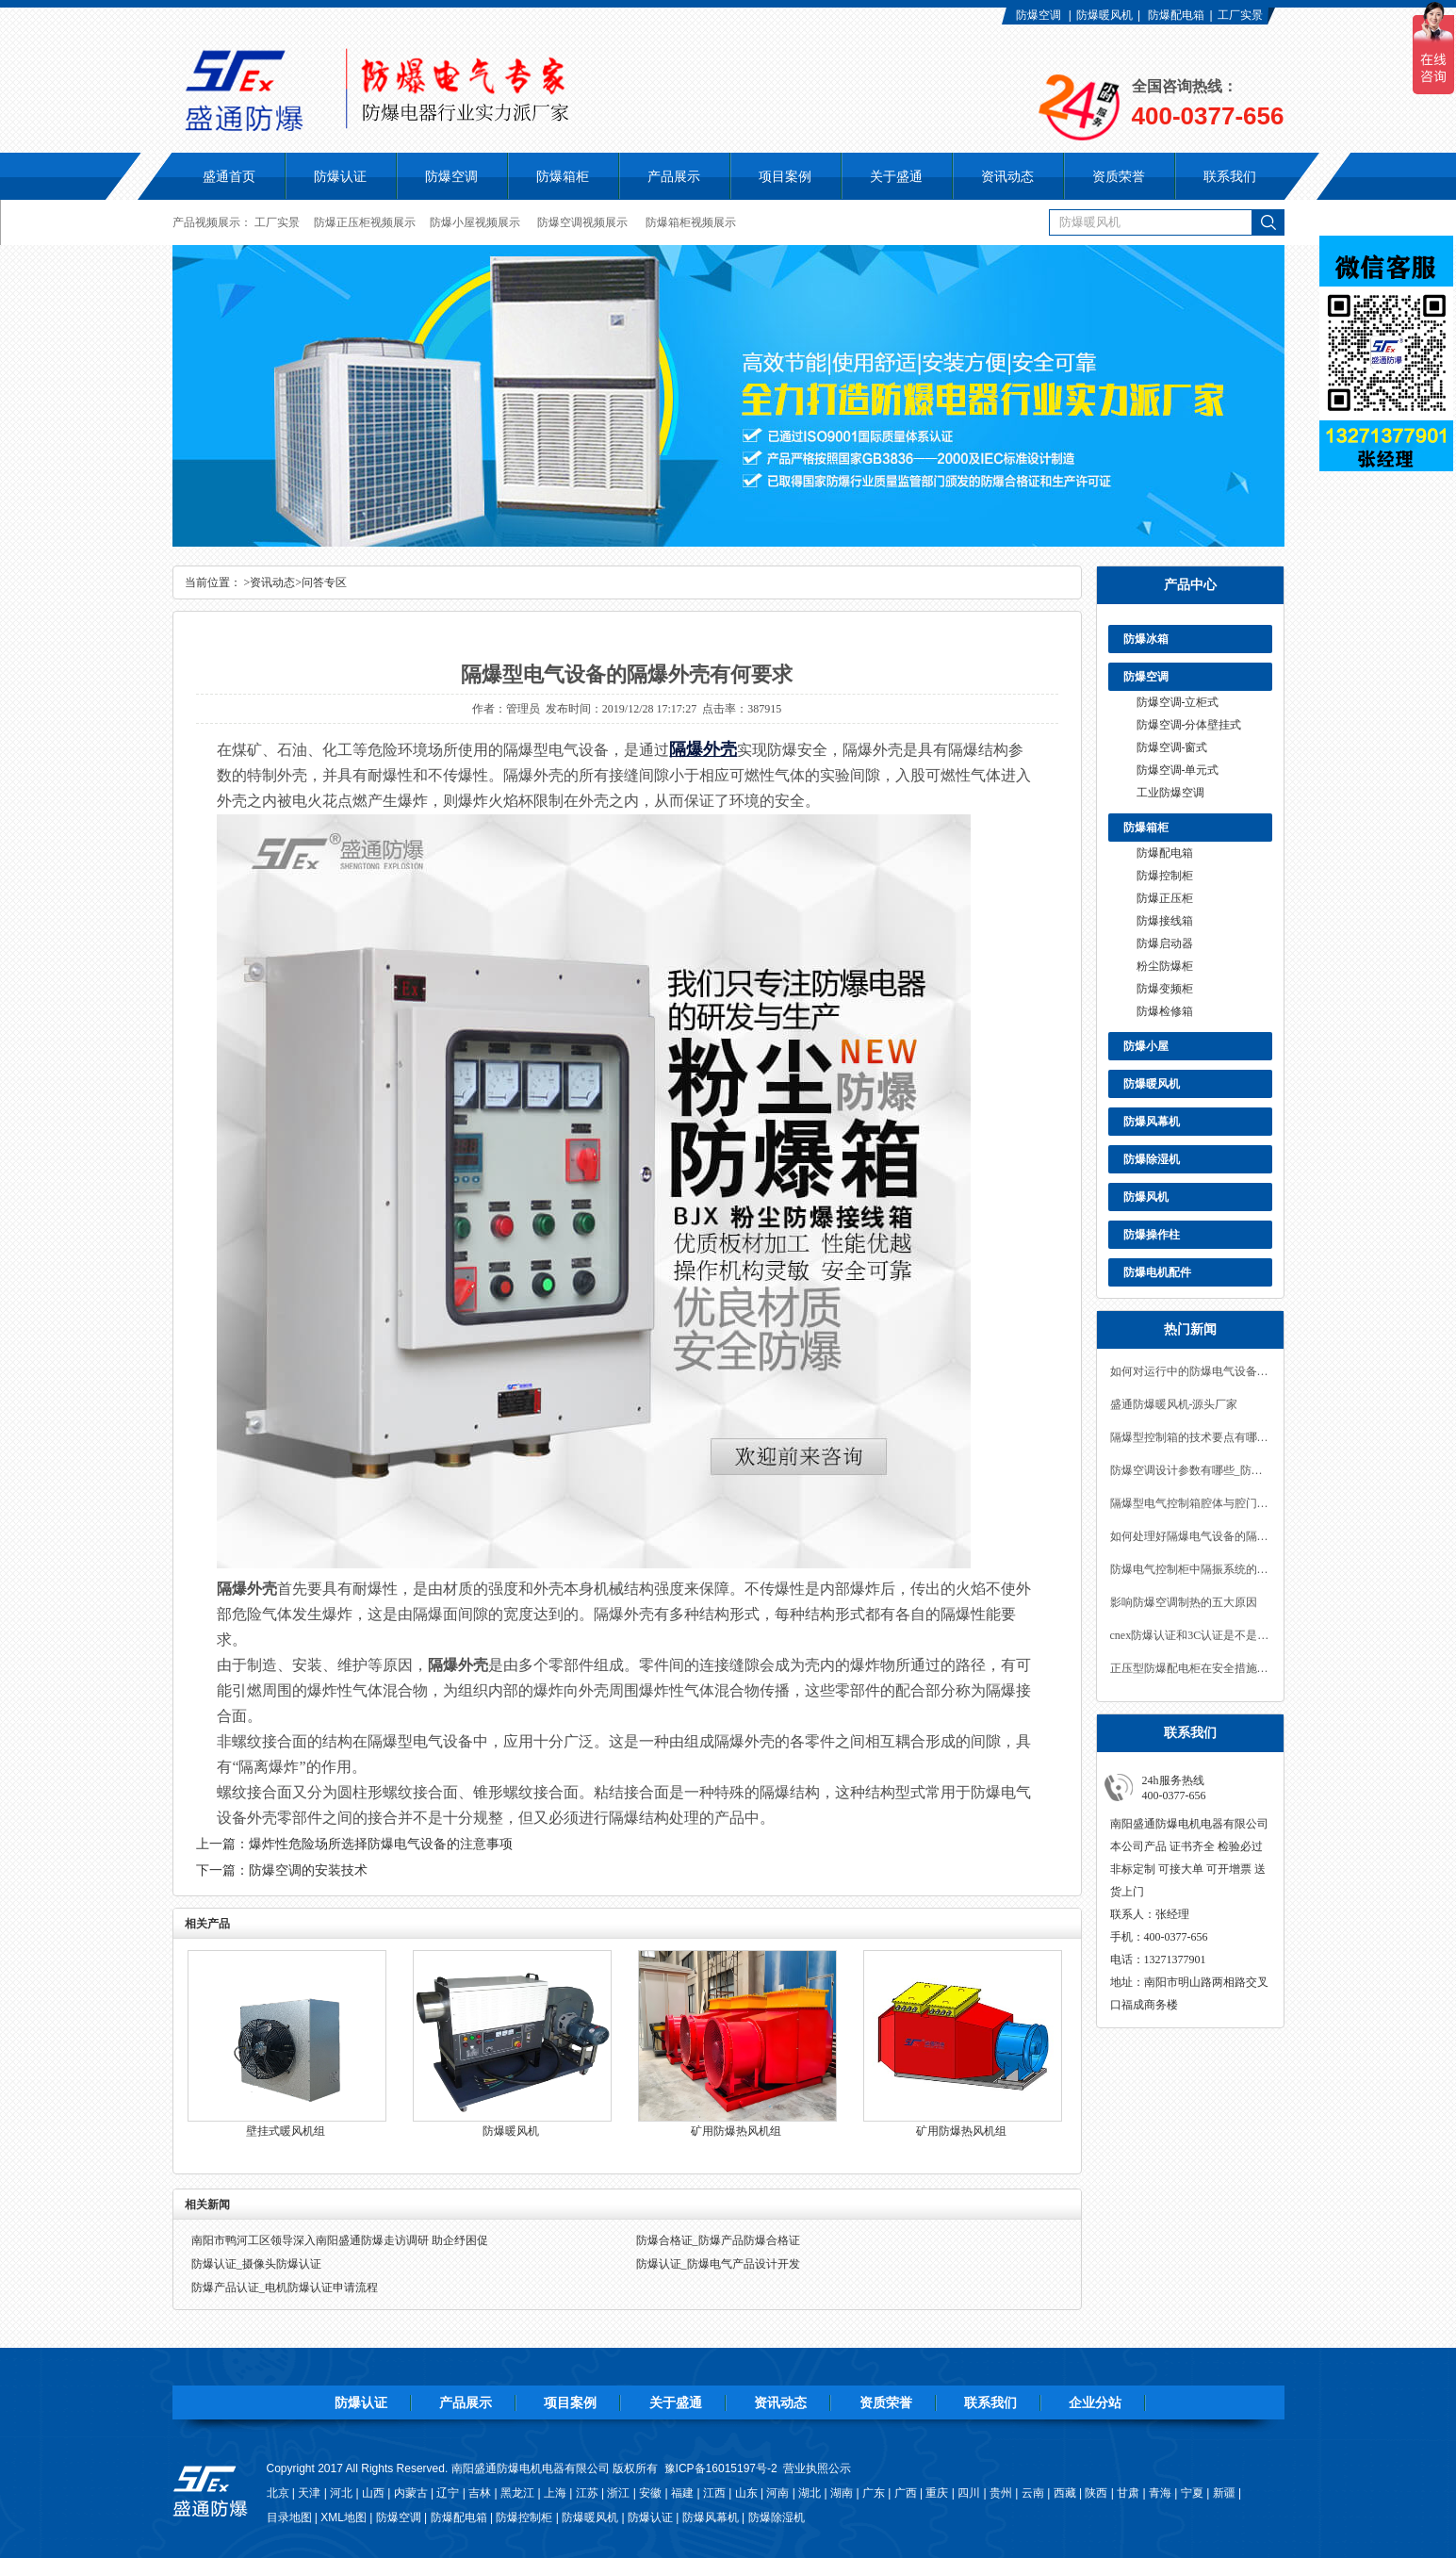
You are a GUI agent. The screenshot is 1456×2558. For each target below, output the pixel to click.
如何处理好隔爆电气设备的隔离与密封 (1190, 1536)
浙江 (618, 2493)
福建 (682, 2493)
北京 (278, 2493)
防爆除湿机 (1151, 1159)
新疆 (1224, 2493)
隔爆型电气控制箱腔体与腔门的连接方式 (1190, 1503)
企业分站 (1095, 2402)
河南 (777, 2493)
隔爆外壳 (703, 749)
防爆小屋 (1146, 1046)
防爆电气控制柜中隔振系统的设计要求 (1190, 1569)
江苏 (587, 2493)
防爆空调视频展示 (582, 222)
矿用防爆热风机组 (736, 2131)
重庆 (936, 2493)
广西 (905, 2493)
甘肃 (1128, 2493)
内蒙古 (411, 2493)
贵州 (1001, 2493)
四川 (968, 2493)
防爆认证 (340, 176)
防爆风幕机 (1151, 1121)
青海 (1160, 2493)
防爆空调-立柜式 (1178, 702)
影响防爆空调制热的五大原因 (1183, 1602)
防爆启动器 (1165, 943)
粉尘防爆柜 (1165, 966)
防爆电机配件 (1157, 1272)
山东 (746, 2493)
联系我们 (990, 2402)
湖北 (809, 2493)
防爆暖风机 (1104, 15)
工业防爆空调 (1170, 792)
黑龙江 (517, 2493)
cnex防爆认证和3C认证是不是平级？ (1190, 1635)
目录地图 (289, 2517)
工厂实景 (1240, 15)
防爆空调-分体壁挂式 (1189, 724)
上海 (555, 2493)
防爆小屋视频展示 (475, 222)
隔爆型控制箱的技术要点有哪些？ (1190, 1437)
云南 (1033, 2493)
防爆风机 (1146, 1197)
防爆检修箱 (1165, 1011)
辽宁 (447, 2493)
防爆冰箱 (1146, 639)
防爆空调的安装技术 (308, 1870)
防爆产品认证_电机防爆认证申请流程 (284, 2287)
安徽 (650, 2493)
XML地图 (343, 2517)
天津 (309, 2493)
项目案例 (570, 2402)
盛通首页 (229, 176)
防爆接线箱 (1165, 920)
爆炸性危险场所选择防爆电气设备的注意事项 (381, 1844)
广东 (873, 2493)
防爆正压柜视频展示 (365, 222)
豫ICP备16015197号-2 (720, 2468)
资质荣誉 (885, 2402)
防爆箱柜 (1146, 827)
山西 (373, 2493)
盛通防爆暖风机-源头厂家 (1174, 1404)
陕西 (1096, 2493)
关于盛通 (675, 2402)
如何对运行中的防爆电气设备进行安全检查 (1190, 1371)
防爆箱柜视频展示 (691, 222)
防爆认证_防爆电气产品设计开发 (718, 2264)
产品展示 (465, 2402)
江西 (714, 2493)
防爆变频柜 (1165, 988)
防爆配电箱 (1176, 15)
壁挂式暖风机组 (285, 2131)
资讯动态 (272, 582)
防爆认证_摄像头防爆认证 (256, 2264)
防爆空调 (1038, 15)
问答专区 (324, 582)
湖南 (841, 2493)
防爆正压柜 (1165, 898)
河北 (341, 2493)
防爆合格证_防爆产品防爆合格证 (718, 2240)
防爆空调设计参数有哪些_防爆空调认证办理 (1190, 1470)
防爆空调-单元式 (1178, 770)
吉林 (479, 2493)
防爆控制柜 (1165, 875)
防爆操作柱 (1151, 1234)
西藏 (1065, 2493)
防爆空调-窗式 (1172, 747)
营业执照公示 (817, 2468)
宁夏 (1192, 2493)
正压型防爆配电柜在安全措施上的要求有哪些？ (1190, 1668)
